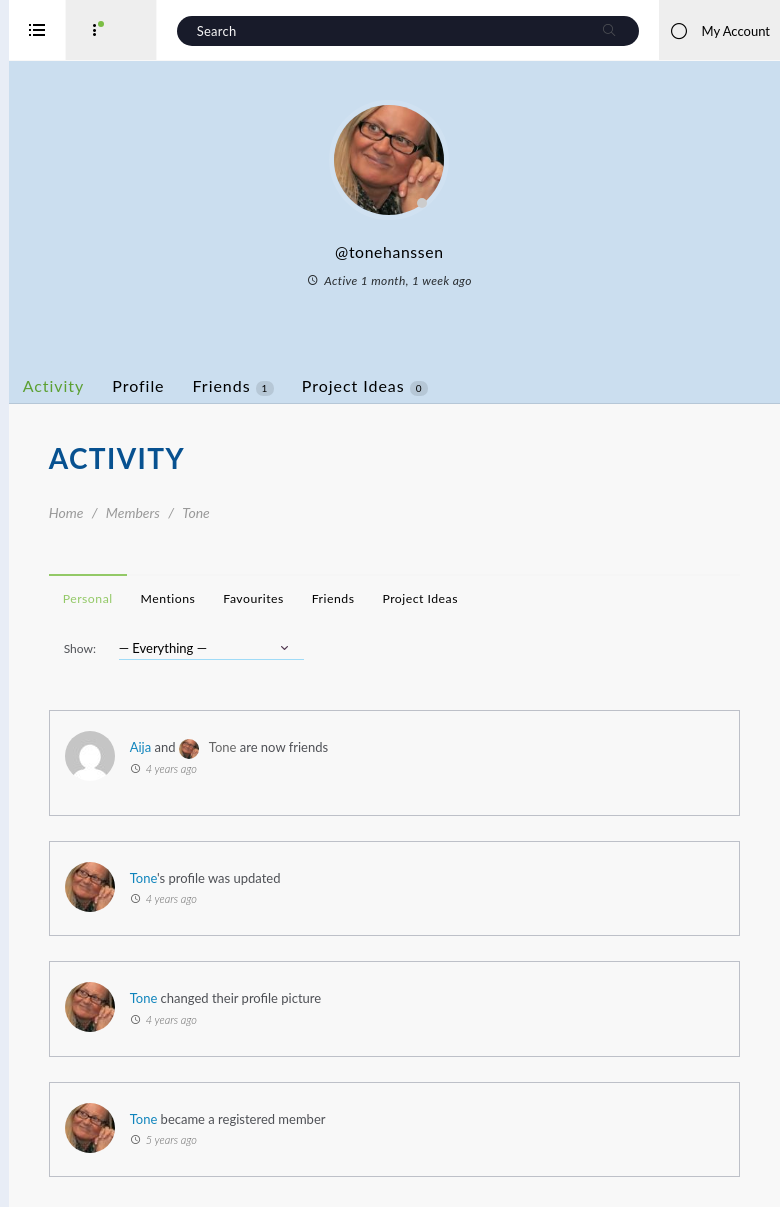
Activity (125, 385)
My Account (719, 31)
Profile (210, 385)
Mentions (239, 598)
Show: (151, 648)
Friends (304, 386)
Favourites (325, 598)
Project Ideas (436, 386)
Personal (159, 598)
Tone (294, 747)
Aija (211, 747)
